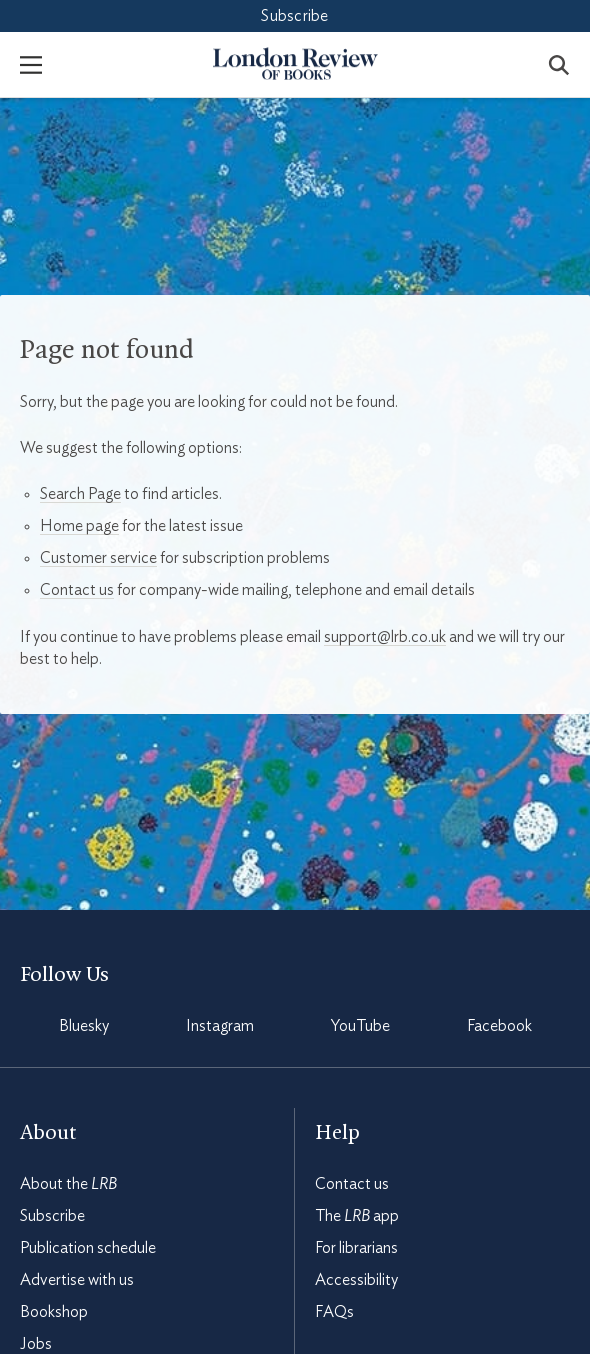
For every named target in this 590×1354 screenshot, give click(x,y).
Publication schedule (88, 1248)
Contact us (77, 590)
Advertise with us (77, 1280)
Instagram (220, 1026)
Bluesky (84, 1026)
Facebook (499, 1026)
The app (357, 1216)
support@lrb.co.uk (385, 637)
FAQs (334, 1312)
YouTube (360, 1026)
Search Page (80, 494)
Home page (79, 526)
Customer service (98, 558)
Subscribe (294, 16)
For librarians (356, 1248)
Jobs (36, 1344)
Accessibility (356, 1280)
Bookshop (54, 1312)
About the (68, 1184)
